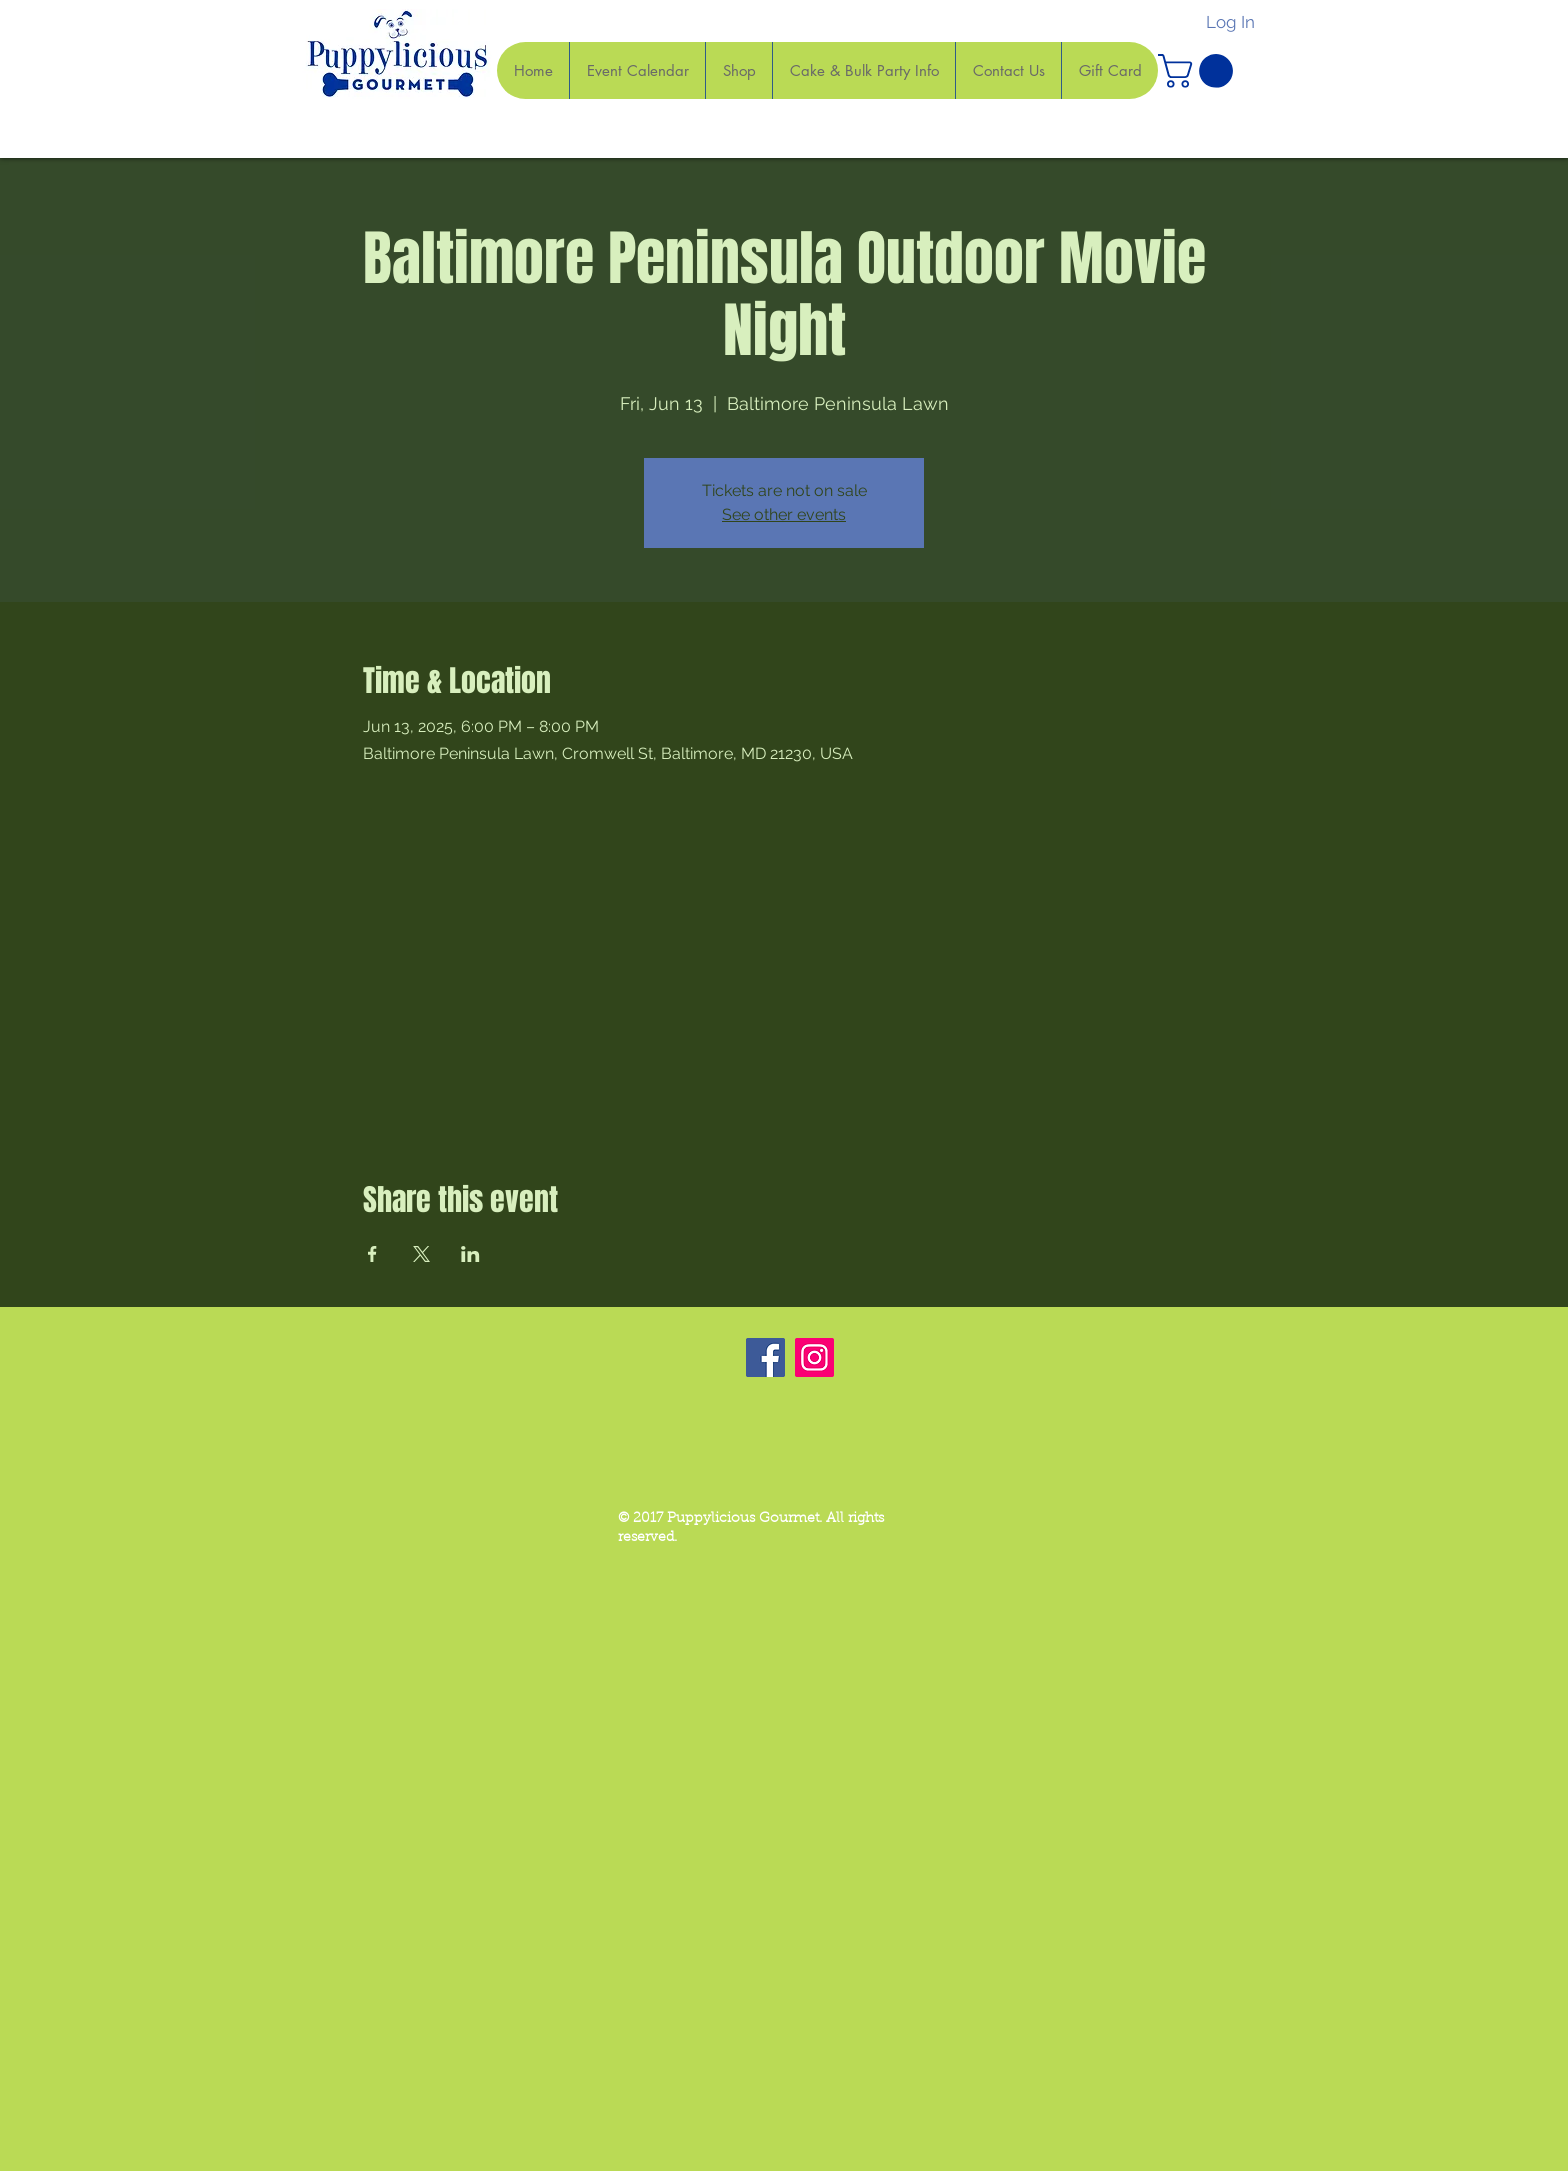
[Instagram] (814, 1357)
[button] (1199, 71)
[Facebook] (765, 1357)
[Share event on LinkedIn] (470, 1254)
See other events (784, 514)
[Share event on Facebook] (372, 1254)
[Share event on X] (421, 1254)
